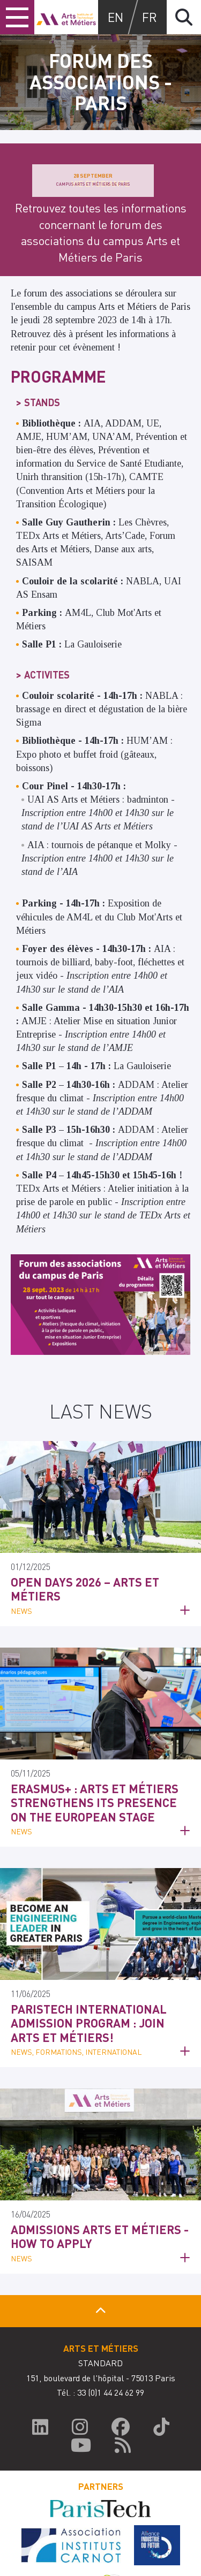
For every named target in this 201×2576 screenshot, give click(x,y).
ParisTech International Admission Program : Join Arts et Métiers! (89, 2023)
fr (149, 17)
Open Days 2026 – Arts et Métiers (85, 1588)
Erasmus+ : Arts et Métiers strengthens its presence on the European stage (94, 1802)
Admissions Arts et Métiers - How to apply (100, 2236)
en (115, 17)
